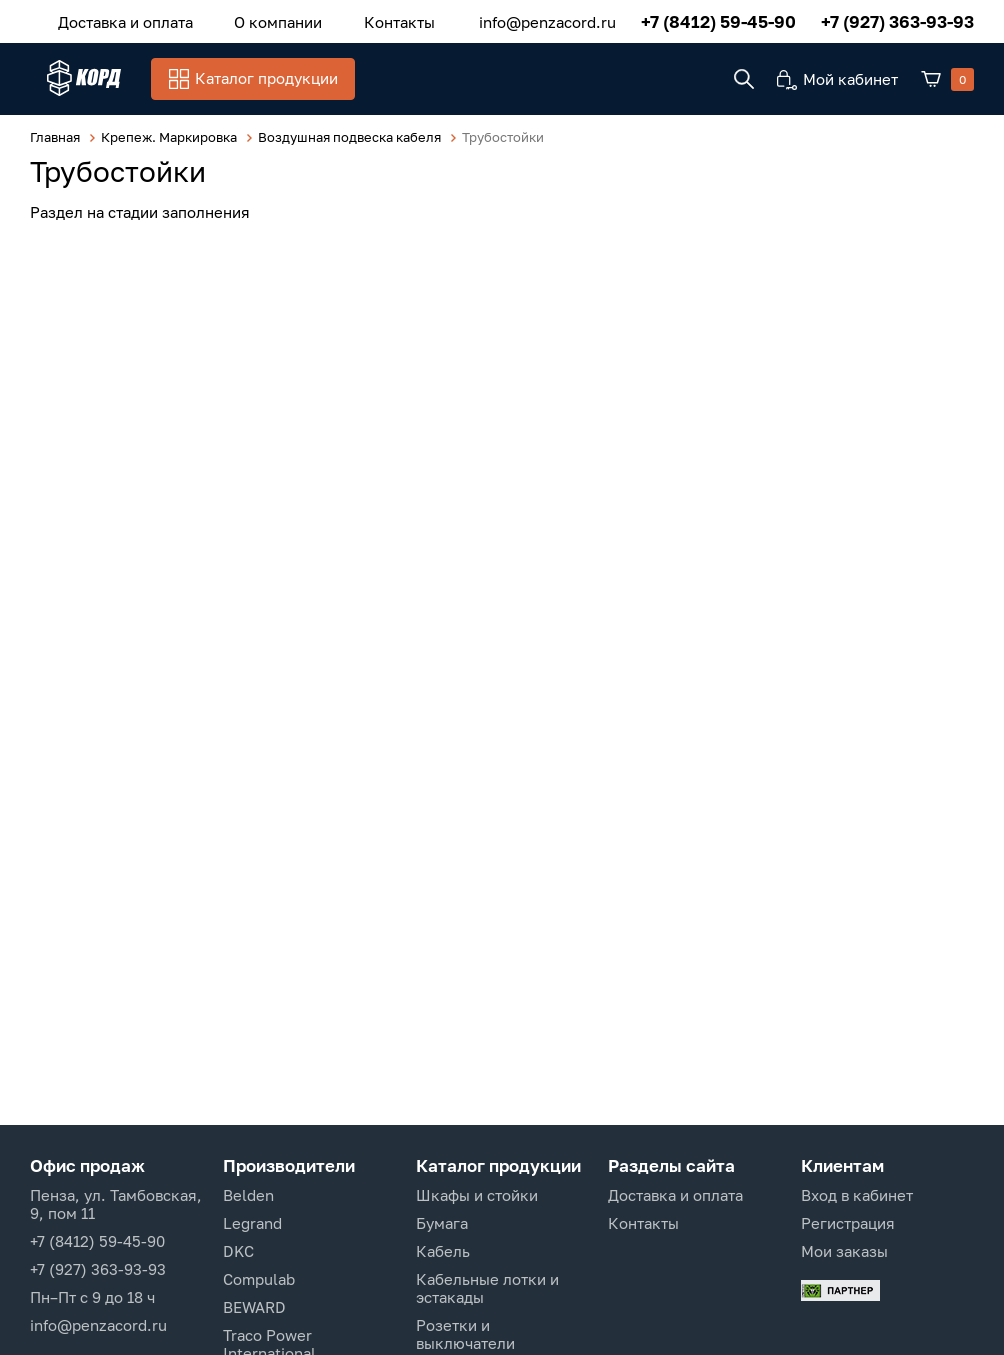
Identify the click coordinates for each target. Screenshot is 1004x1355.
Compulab (259, 1279)
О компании (252, 19)
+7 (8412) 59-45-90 (718, 19)
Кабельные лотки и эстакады (487, 1288)
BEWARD (254, 1307)
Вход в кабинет (857, 1195)
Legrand (252, 1223)
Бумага (442, 1223)
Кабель (443, 1251)
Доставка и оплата (116, 19)
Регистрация (848, 1223)
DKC (238, 1251)
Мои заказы (844, 1251)
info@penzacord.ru (547, 19)
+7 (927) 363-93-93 (897, 19)
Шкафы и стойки (477, 1195)
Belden (248, 1195)
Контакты (355, 19)
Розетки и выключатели (465, 1334)
